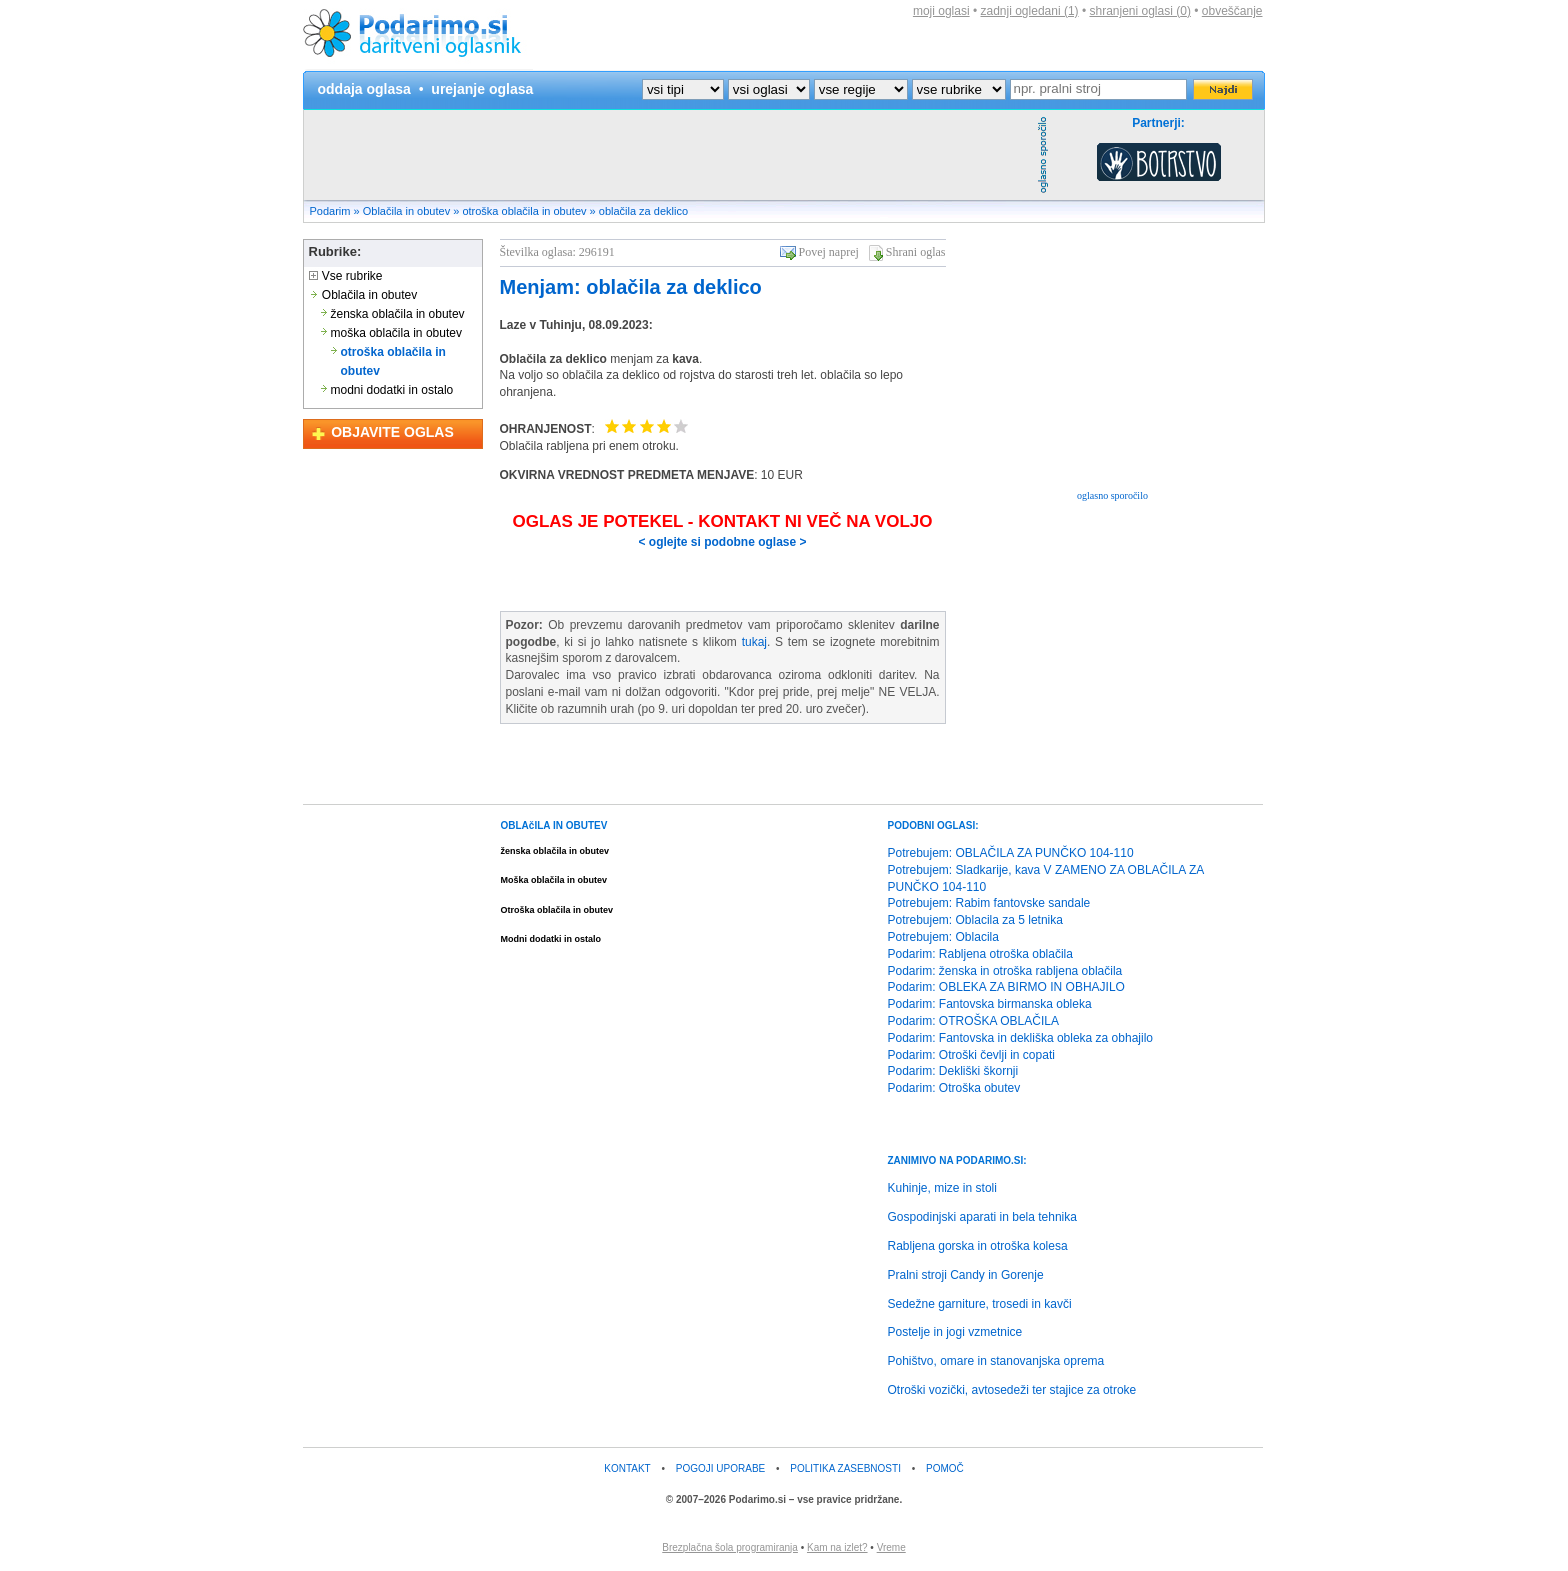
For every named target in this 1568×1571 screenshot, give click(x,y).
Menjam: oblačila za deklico (631, 287)
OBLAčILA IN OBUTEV (554, 825)
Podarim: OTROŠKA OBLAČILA (973, 1021)
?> (769, 89)
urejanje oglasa (482, 89)
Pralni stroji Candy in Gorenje (966, 1275)
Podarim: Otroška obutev (954, 1088)
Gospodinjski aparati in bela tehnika (982, 1217)
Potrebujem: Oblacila (943, 937)
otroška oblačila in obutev (524, 211)
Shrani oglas (916, 252)
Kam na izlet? (837, 1547)
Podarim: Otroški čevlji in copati (971, 1055)
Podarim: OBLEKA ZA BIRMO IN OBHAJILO (1006, 987)
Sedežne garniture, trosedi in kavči (980, 1304)
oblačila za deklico (643, 211)
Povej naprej (829, 252)
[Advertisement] (668, 155)
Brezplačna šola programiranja (730, 1547)
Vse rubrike (346, 276)
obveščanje (1232, 11)
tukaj (754, 642)
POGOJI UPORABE (720, 1468)
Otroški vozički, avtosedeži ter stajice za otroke (1012, 1390)
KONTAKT (627, 1468)
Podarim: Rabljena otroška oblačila (980, 954)
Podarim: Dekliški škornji (953, 1071)
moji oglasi (941, 11)
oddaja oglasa (364, 89)
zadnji (1030, 11)
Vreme (891, 1547)
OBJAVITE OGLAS (392, 432)
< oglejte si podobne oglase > (722, 542)
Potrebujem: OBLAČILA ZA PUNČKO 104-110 (1011, 853)
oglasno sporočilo (1112, 495)
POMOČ (945, 1468)
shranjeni (1139, 11)
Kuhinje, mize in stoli (942, 1188)
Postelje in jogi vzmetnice (955, 1332)
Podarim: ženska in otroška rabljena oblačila (1005, 971)
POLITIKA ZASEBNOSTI (845, 1468)
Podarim (330, 211)
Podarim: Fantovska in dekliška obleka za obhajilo (1020, 1038)
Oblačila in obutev (406, 211)
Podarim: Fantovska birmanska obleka (990, 1004)
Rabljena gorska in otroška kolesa (978, 1246)
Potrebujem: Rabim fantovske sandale (989, 903)
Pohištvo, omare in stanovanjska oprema (996, 1361)
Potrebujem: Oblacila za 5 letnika (975, 920)
